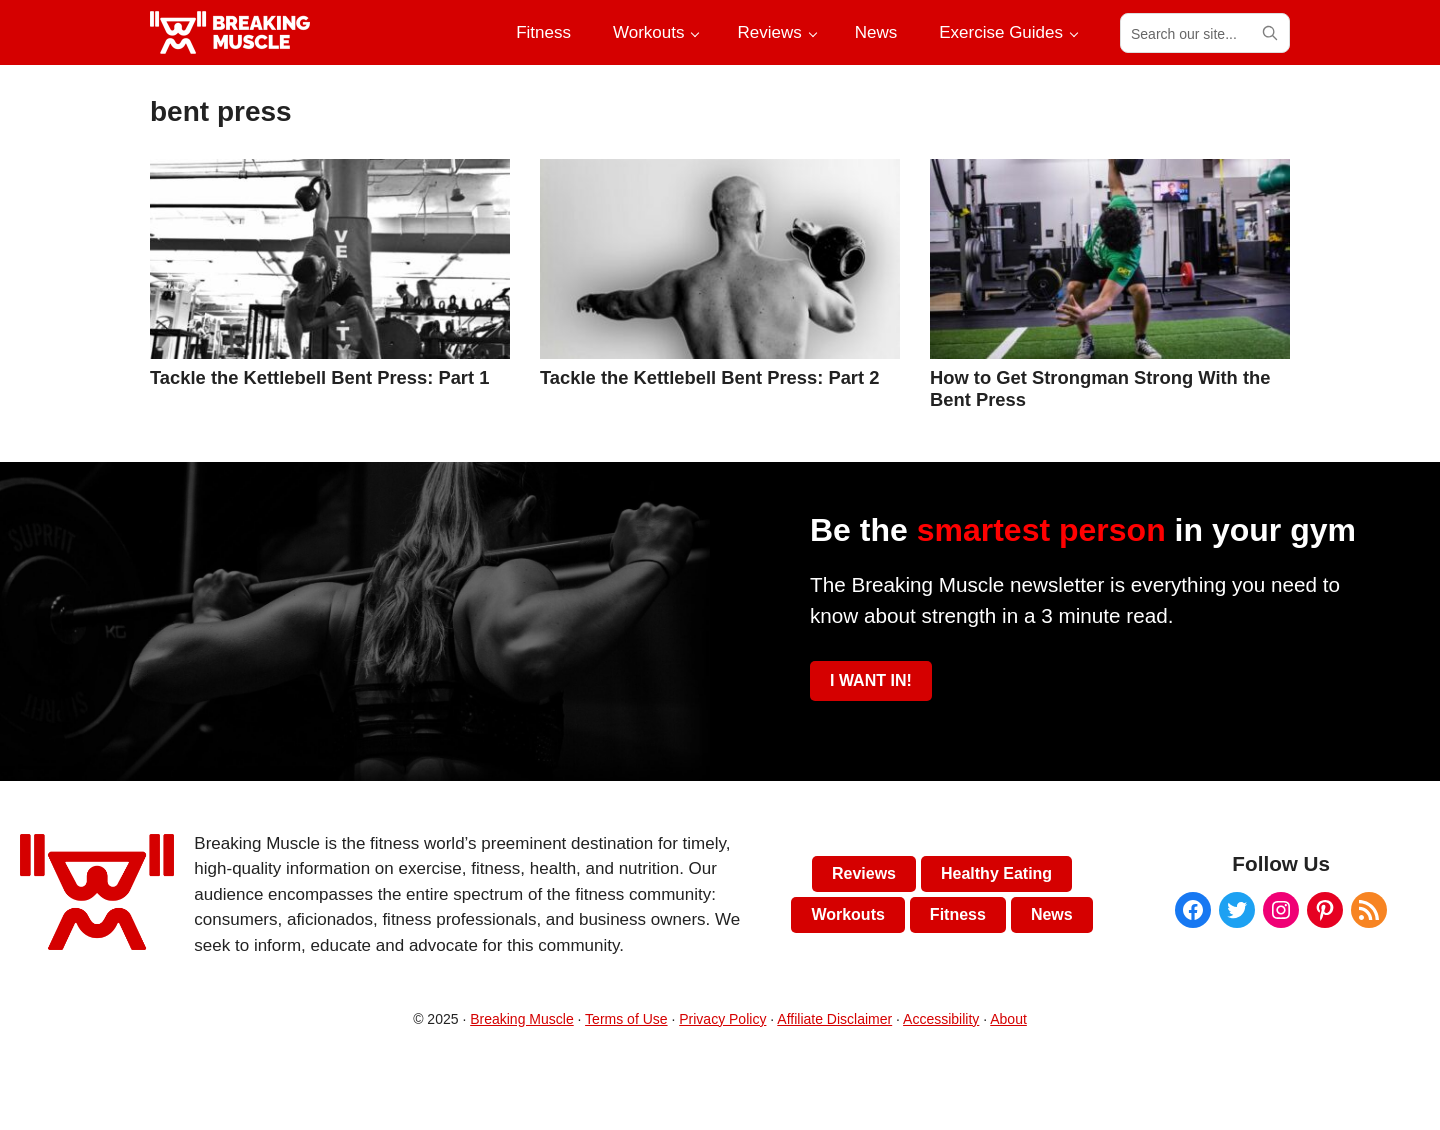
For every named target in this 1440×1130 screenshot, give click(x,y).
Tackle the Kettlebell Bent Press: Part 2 (709, 377)
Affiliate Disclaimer (834, 1019)
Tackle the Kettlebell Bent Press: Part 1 (319, 377)
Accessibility (941, 1019)
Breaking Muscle (522, 1019)
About (1008, 1019)
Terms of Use (626, 1019)
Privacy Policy (722, 1019)
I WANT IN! (871, 680)
